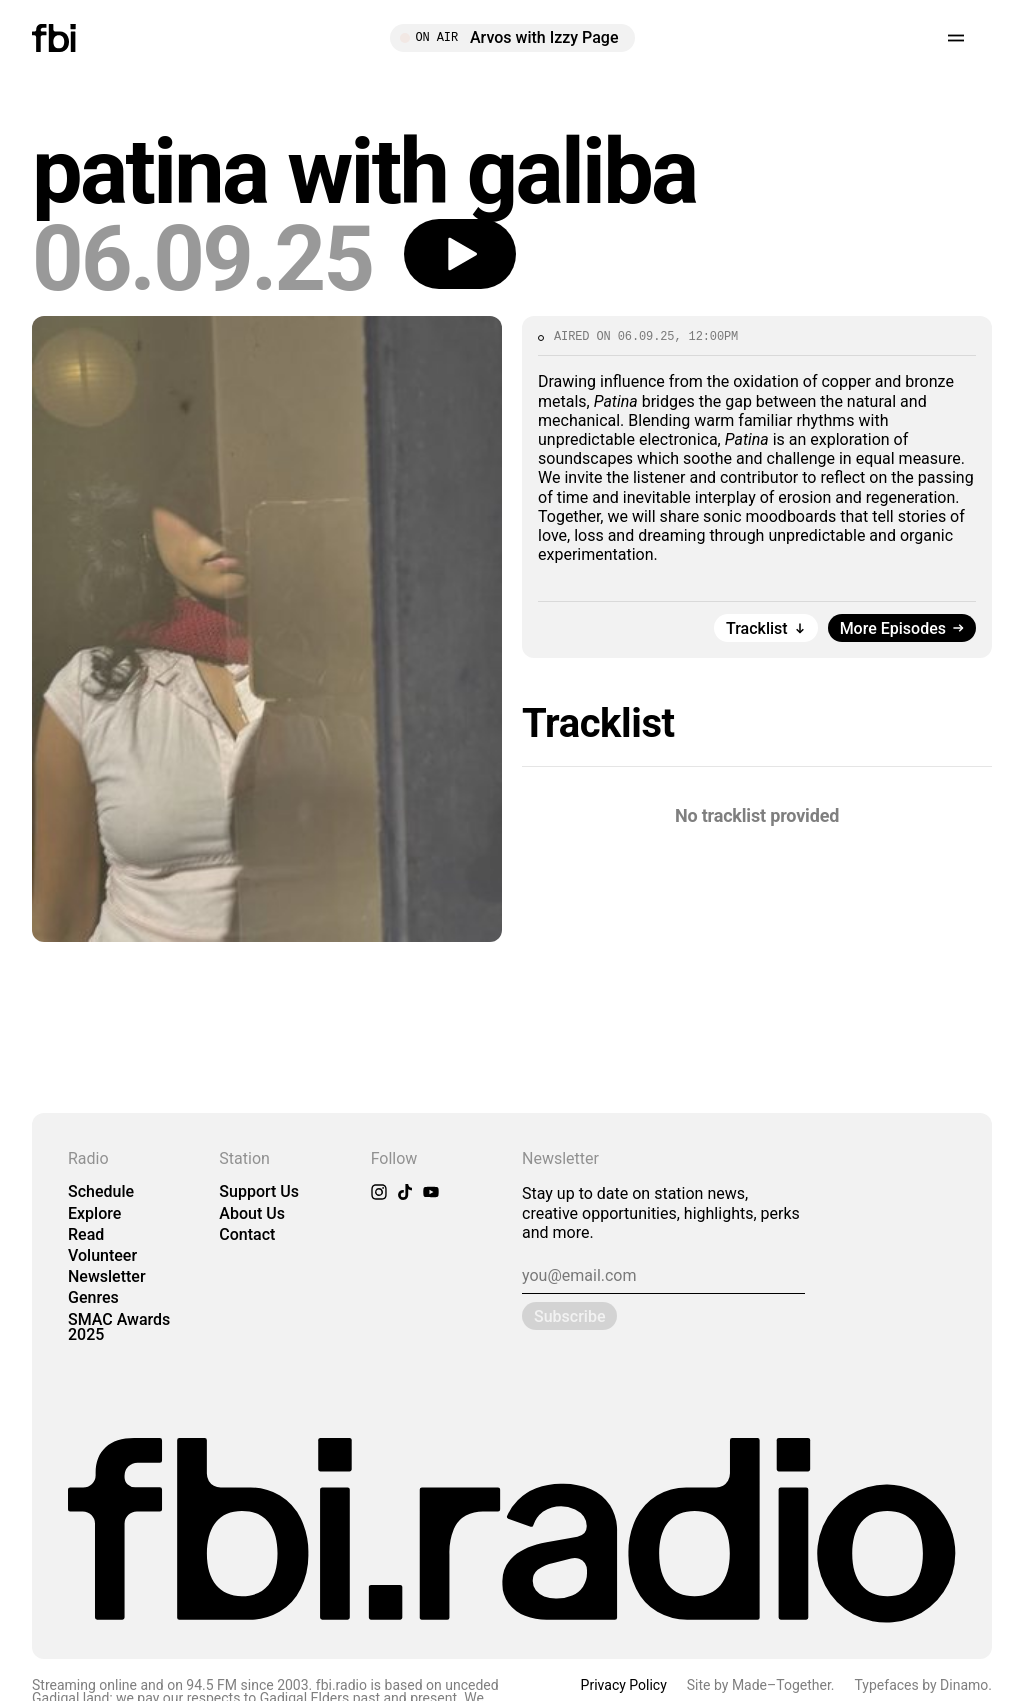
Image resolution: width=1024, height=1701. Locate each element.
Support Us (259, 1191)
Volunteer (102, 1255)
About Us (252, 1213)
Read (86, 1234)
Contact (247, 1234)
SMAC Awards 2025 (119, 1327)
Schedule (101, 1191)
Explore (94, 1213)
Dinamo (964, 1685)
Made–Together (781, 1685)
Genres (93, 1297)
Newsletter (107, 1276)
